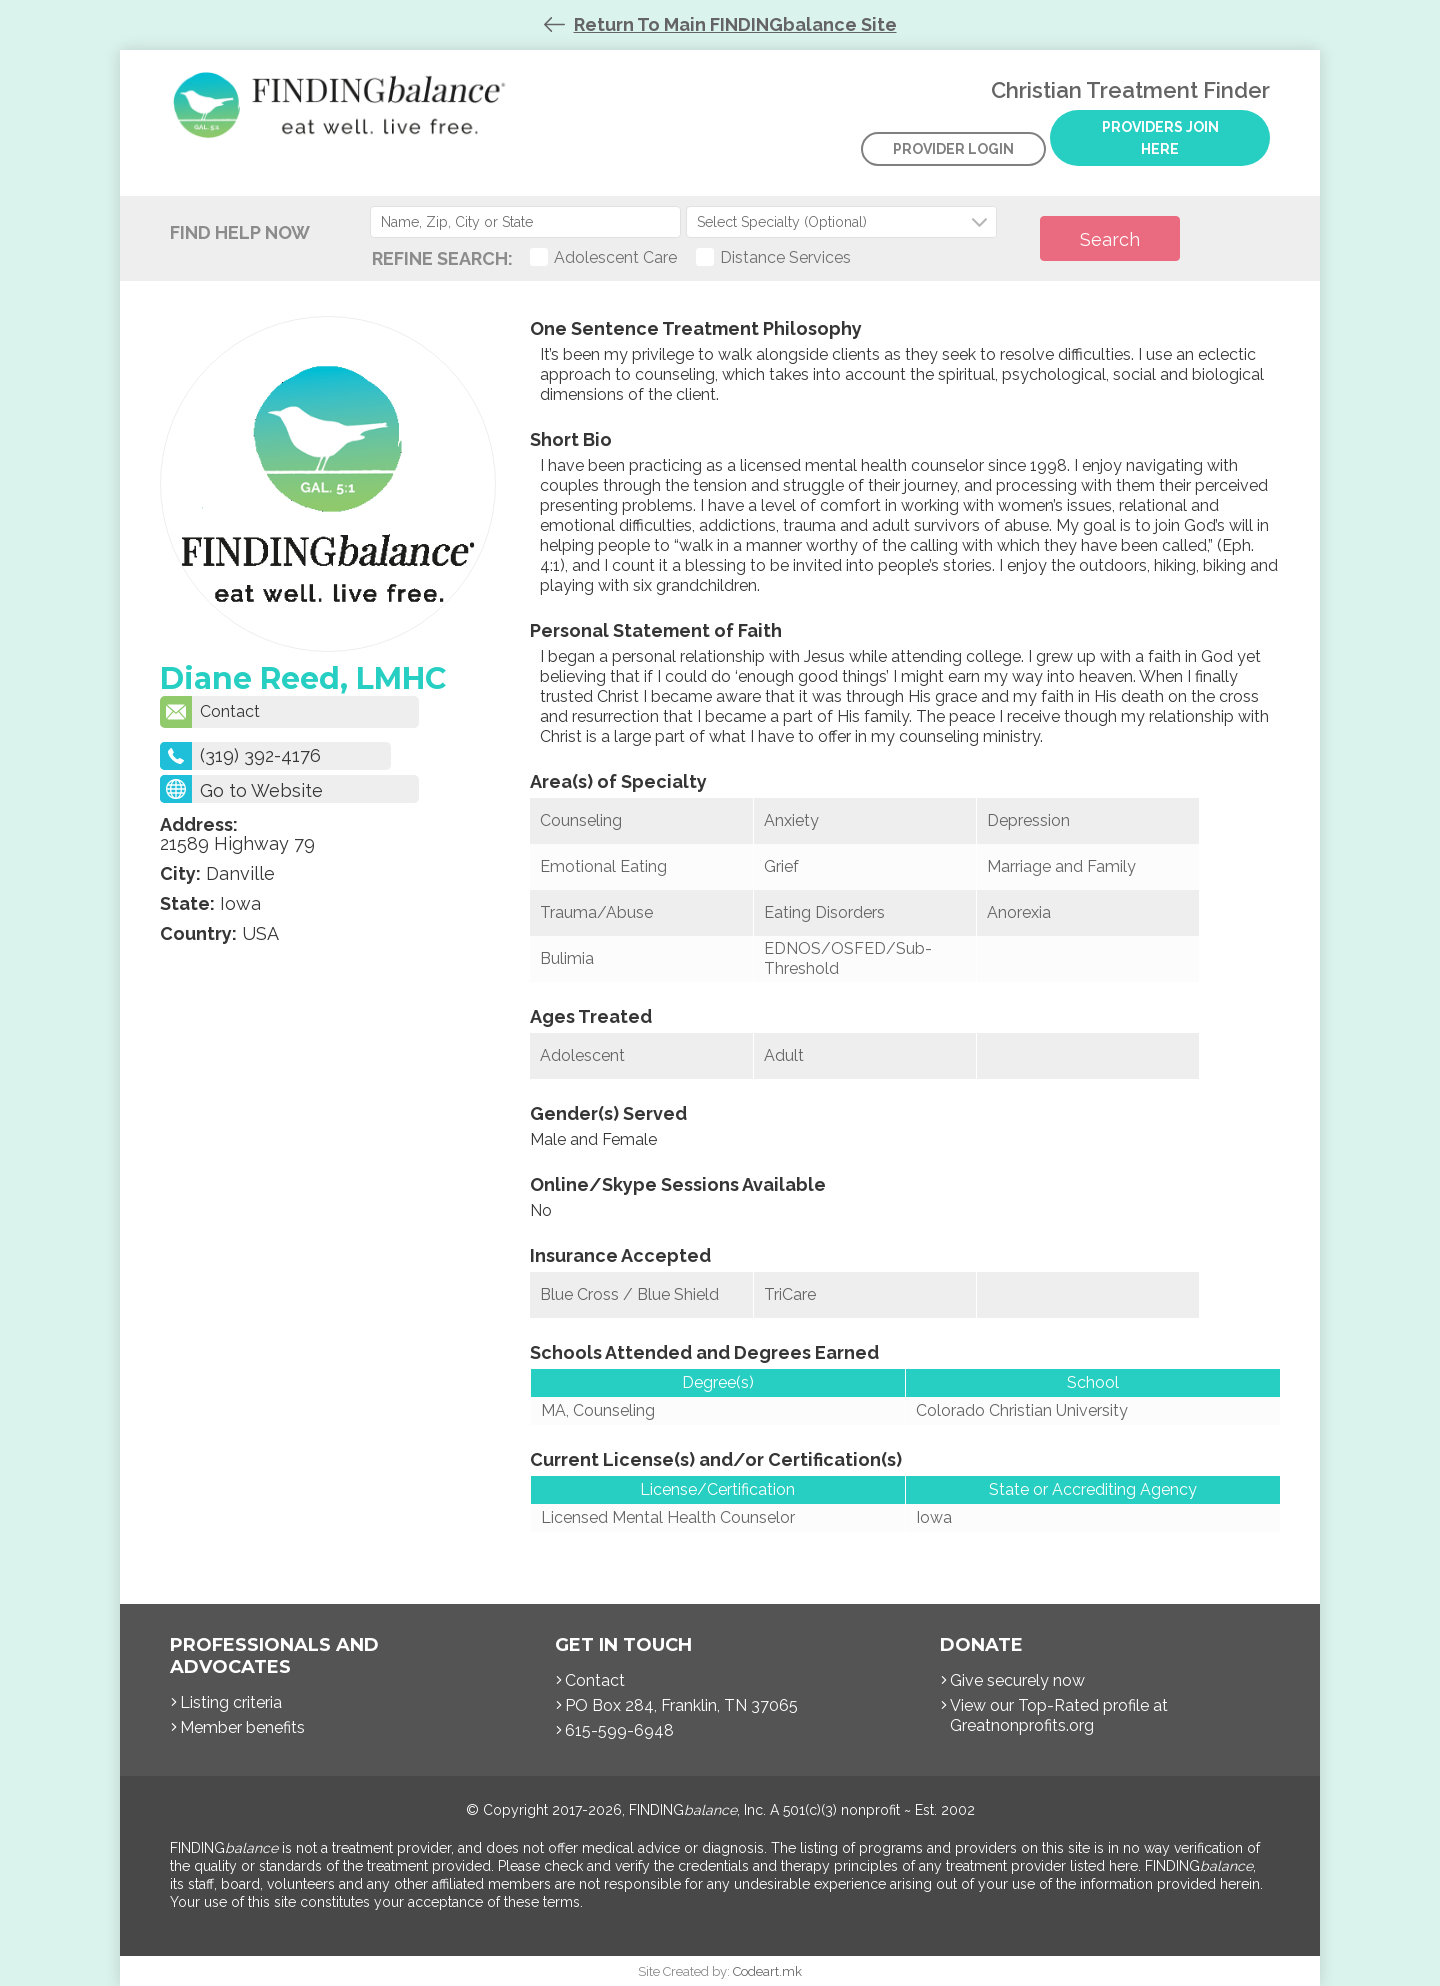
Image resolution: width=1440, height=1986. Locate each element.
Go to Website (261, 790)
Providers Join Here (1160, 138)
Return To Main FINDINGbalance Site (735, 24)
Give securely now (1017, 1680)
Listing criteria (231, 1702)
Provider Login (953, 149)
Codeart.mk (767, 1971)
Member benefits (242, 1727)
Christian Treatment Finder (344, 120)
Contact (210, 712)
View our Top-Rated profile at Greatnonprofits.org (1059, 1715)
